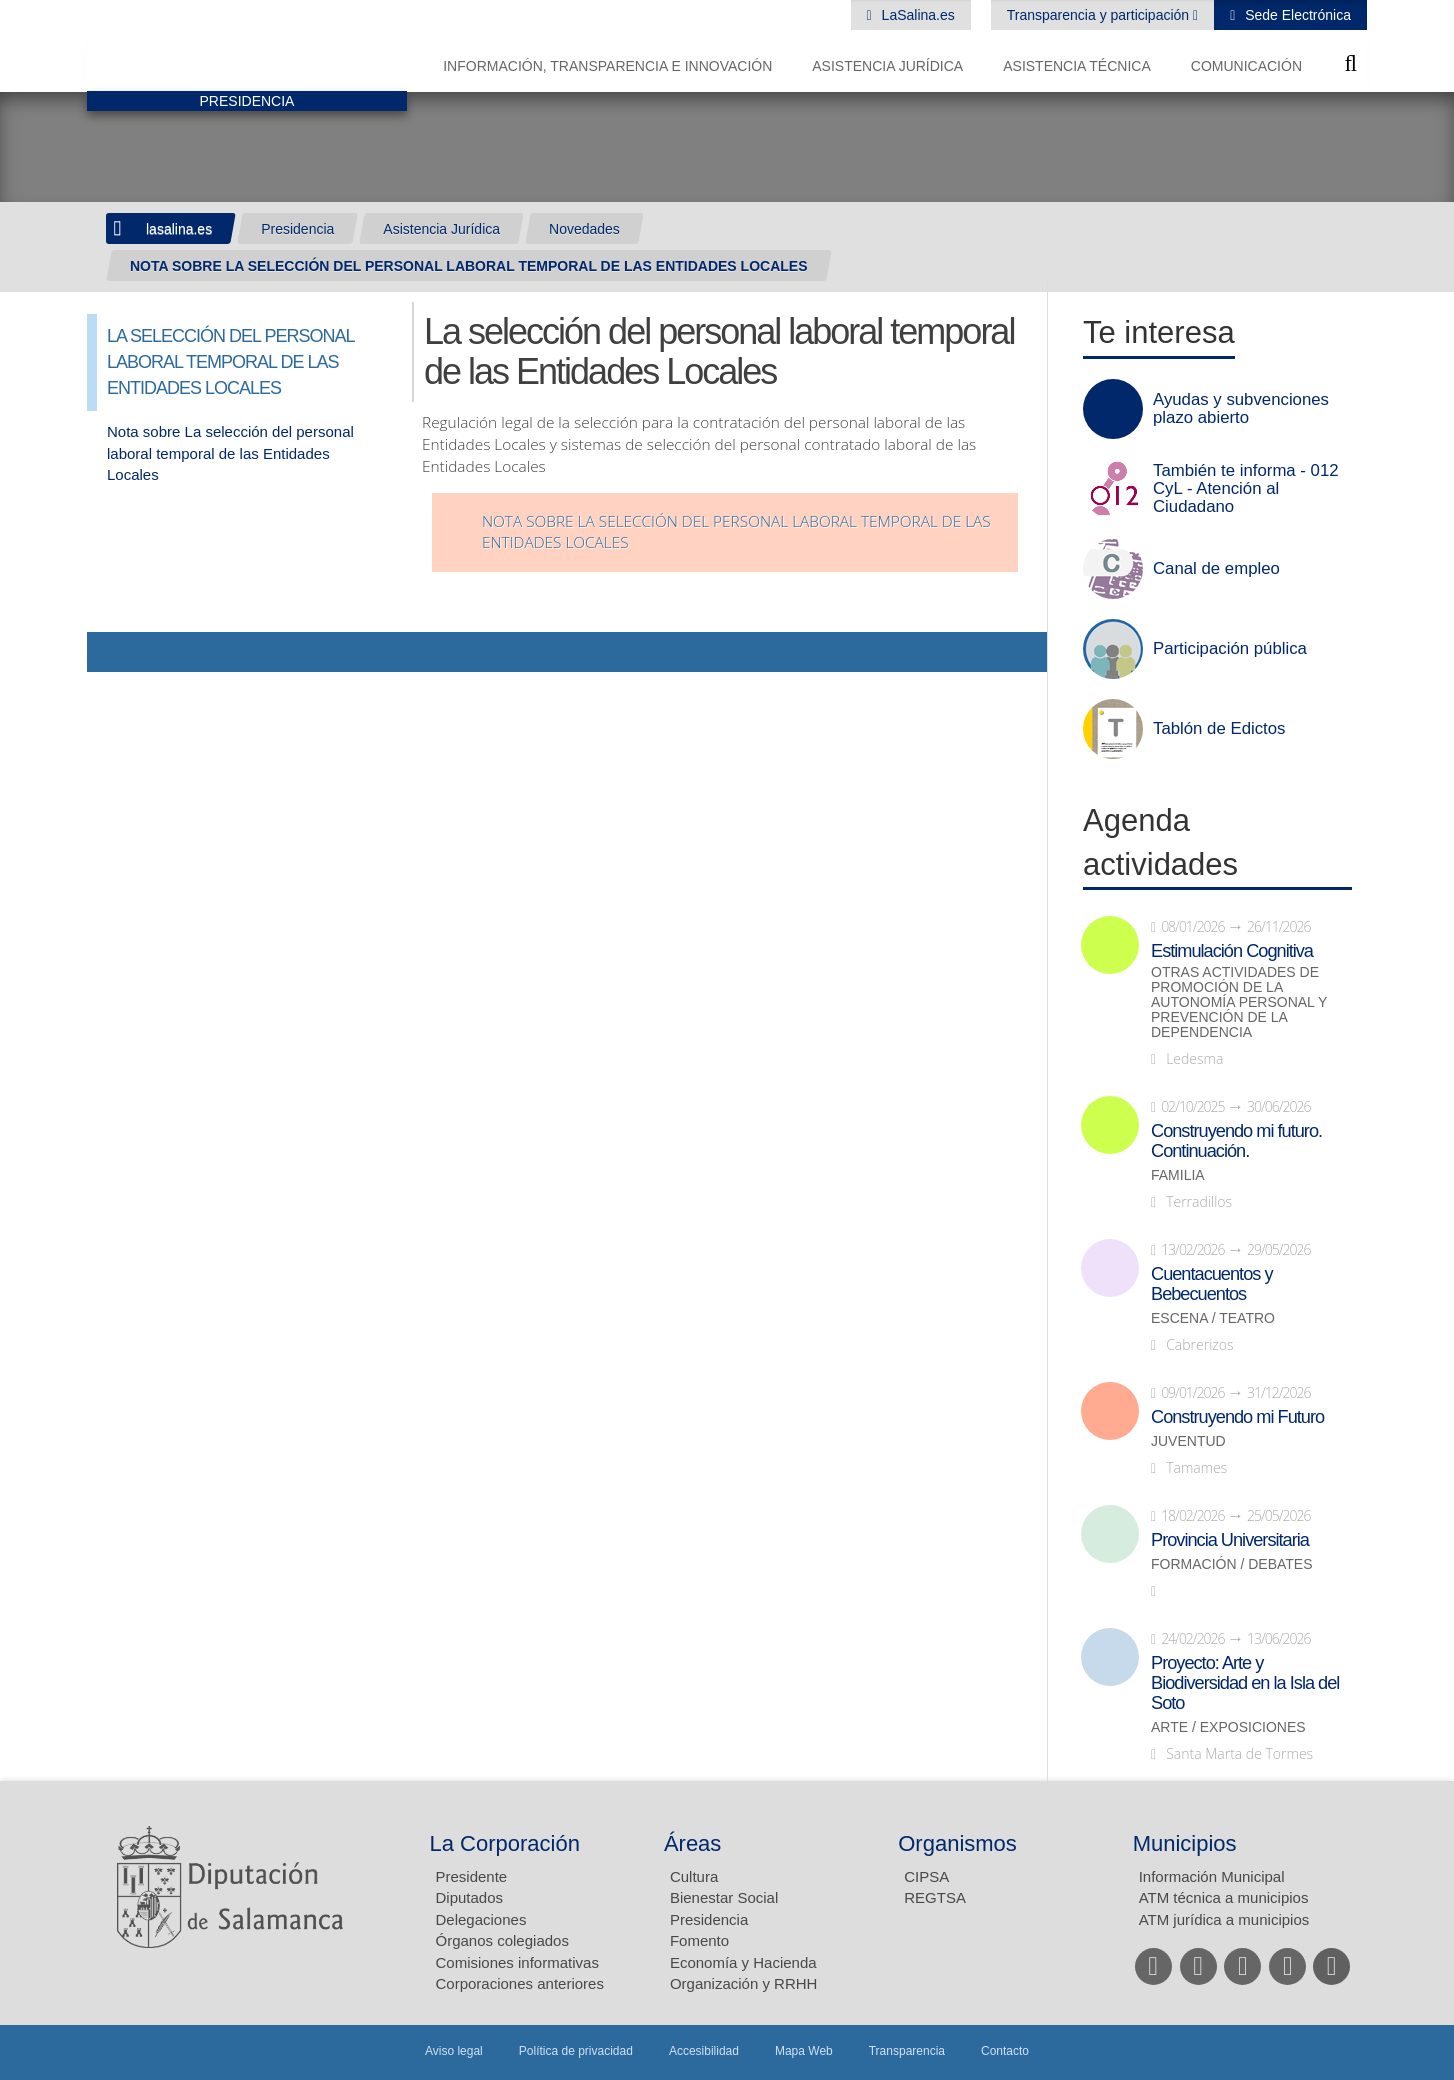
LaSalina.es (916, 15)
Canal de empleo (1216, 569)
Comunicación (1246, 66)
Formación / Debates (1232, 1564)
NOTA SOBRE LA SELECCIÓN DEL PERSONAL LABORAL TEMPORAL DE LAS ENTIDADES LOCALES (469, 266)
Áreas (692, 1843)
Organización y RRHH (744, 1983)
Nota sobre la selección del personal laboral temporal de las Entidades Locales (736, 532)
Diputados (470, 1897)
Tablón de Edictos (1219, 729)
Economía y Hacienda (743, 1962)
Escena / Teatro (1213, 1318)
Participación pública (1230, 649)
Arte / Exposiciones (1228, 1727)
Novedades (584, 229)
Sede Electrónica (1296, 15)
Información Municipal (1212, 1876)
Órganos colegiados (502, 1940)
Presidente (472, 1876)
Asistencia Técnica (1077, 66)
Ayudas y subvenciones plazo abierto (1241, 409)
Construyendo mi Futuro (1237, 1417)
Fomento (699, 1940)
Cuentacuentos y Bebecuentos (1212, 1284)
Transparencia (907, 2051)
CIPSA (926, 1876)
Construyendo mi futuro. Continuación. (1236, 1141)
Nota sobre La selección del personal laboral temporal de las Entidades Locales (230, 453)
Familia (1178, 1175)
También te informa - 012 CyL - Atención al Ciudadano (1246, 489)
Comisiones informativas (517, 1962)
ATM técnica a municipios (1224, 1897)
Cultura (694, 1876)
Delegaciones (481, 1919)
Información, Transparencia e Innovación (607, 66)
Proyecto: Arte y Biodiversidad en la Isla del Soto (1245, 1683)
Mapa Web (804, 2051)
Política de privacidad (576, 2051)
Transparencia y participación (1100, 15)
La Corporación (505, 1843)
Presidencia (297, 229)
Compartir (112, 652)
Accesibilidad (704, 2051)
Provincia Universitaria (1230, 1540)
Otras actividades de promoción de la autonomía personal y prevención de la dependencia (1239, 1002)
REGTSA (935, 1897)
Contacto (1005, 2051)
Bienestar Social (724, 1897)
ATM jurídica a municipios (1224, 1919)
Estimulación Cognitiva (1232, 951)
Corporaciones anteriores (520, 1983)
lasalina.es (179, 229)
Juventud (1188, 1441)
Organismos (957, 1843)
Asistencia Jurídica (887, 66)
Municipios (1185, 1843)
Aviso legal (454, 2051)
